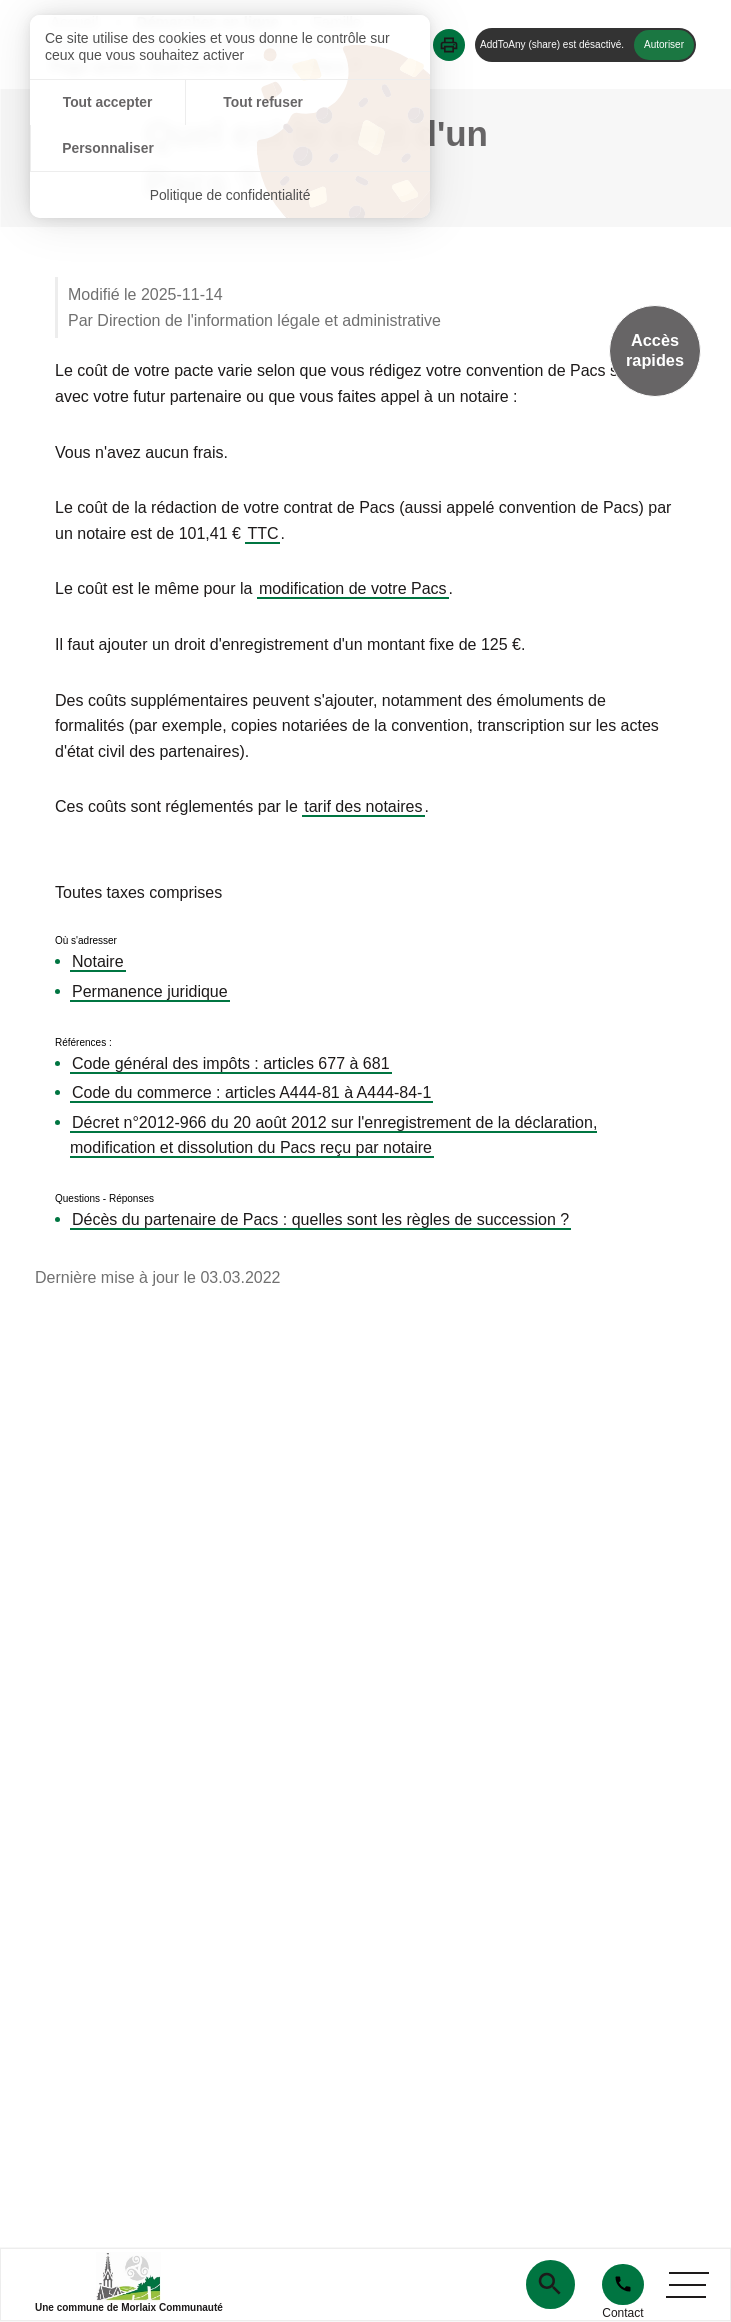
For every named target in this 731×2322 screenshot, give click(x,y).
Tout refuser (230, 103)
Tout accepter (96, 103)
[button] (449, 45)
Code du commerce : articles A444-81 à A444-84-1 (251, 1092)
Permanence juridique (150, 991)
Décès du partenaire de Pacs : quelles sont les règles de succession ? (320, 1219)
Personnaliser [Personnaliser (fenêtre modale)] (363, 103)
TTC (262, 533)
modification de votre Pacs (353, 588)
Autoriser (664, 44)
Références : (83, 1043)
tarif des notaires (363, 806)
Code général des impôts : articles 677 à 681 (231, 1063)
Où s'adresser (86, 941)
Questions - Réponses (104, 1199)
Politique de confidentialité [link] (230, 150)
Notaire (98, 961)
